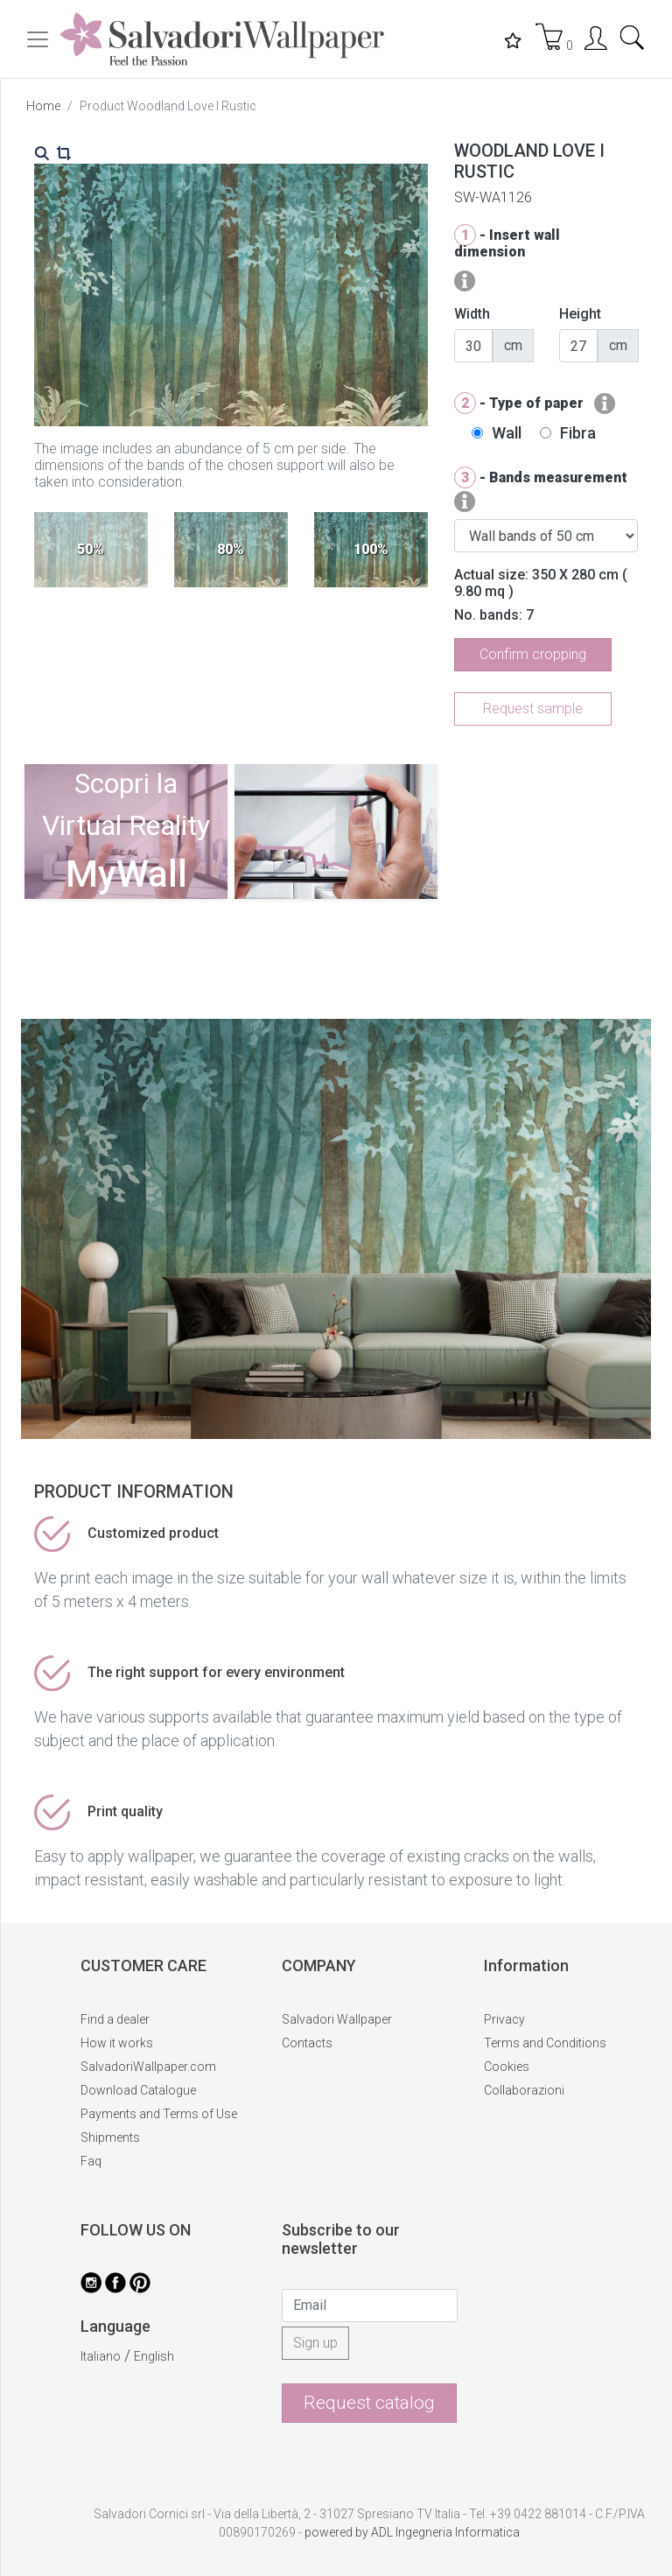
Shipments (110, 2137)
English (154, 2356)
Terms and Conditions (545, 2043)
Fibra (578, 433)
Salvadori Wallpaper (337, 2019)
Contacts (307, 2043)
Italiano (100, 2356)
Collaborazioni (524, 2090)
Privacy (504, 2019)
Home (43, 106)
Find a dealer (115, 2019)
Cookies (506, 2067)
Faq (91, 2161)
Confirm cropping (533, 654)
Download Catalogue (138, 2090)
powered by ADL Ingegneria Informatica (412, 2532)
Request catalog (369, 2402)
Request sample (533, 708)
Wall (507, 433)
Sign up (315, 2342)
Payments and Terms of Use (158, 2114)
